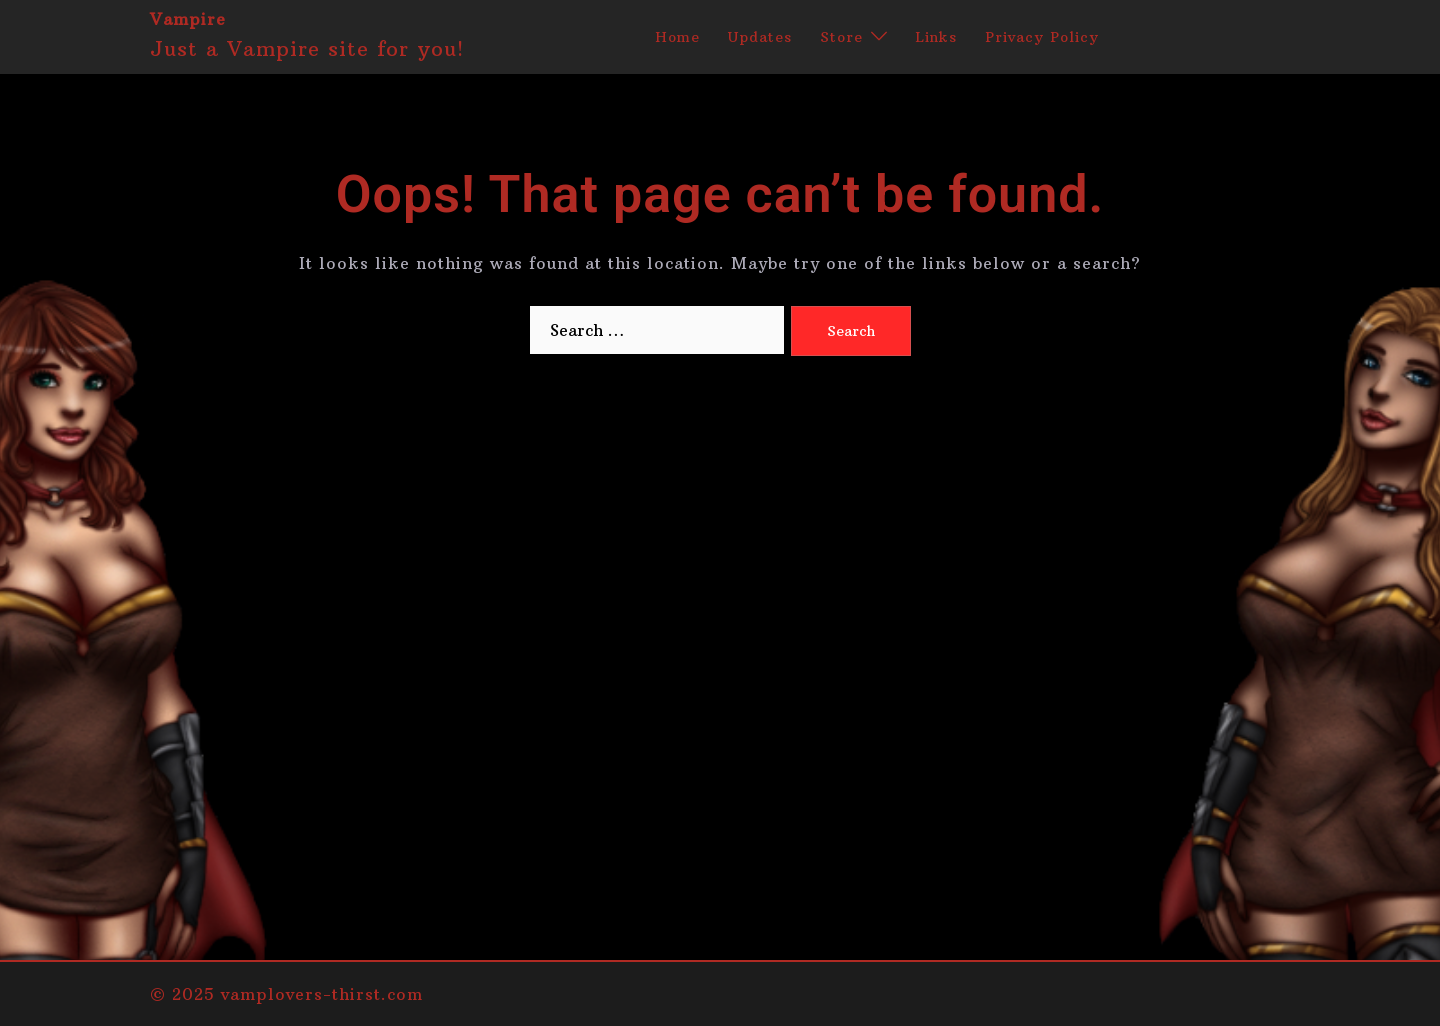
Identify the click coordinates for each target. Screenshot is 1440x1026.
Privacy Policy (1042, 37)
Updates (760, 37)
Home (677, 37)
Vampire (188, 19)
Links (936, 37)
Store (841, 37)
